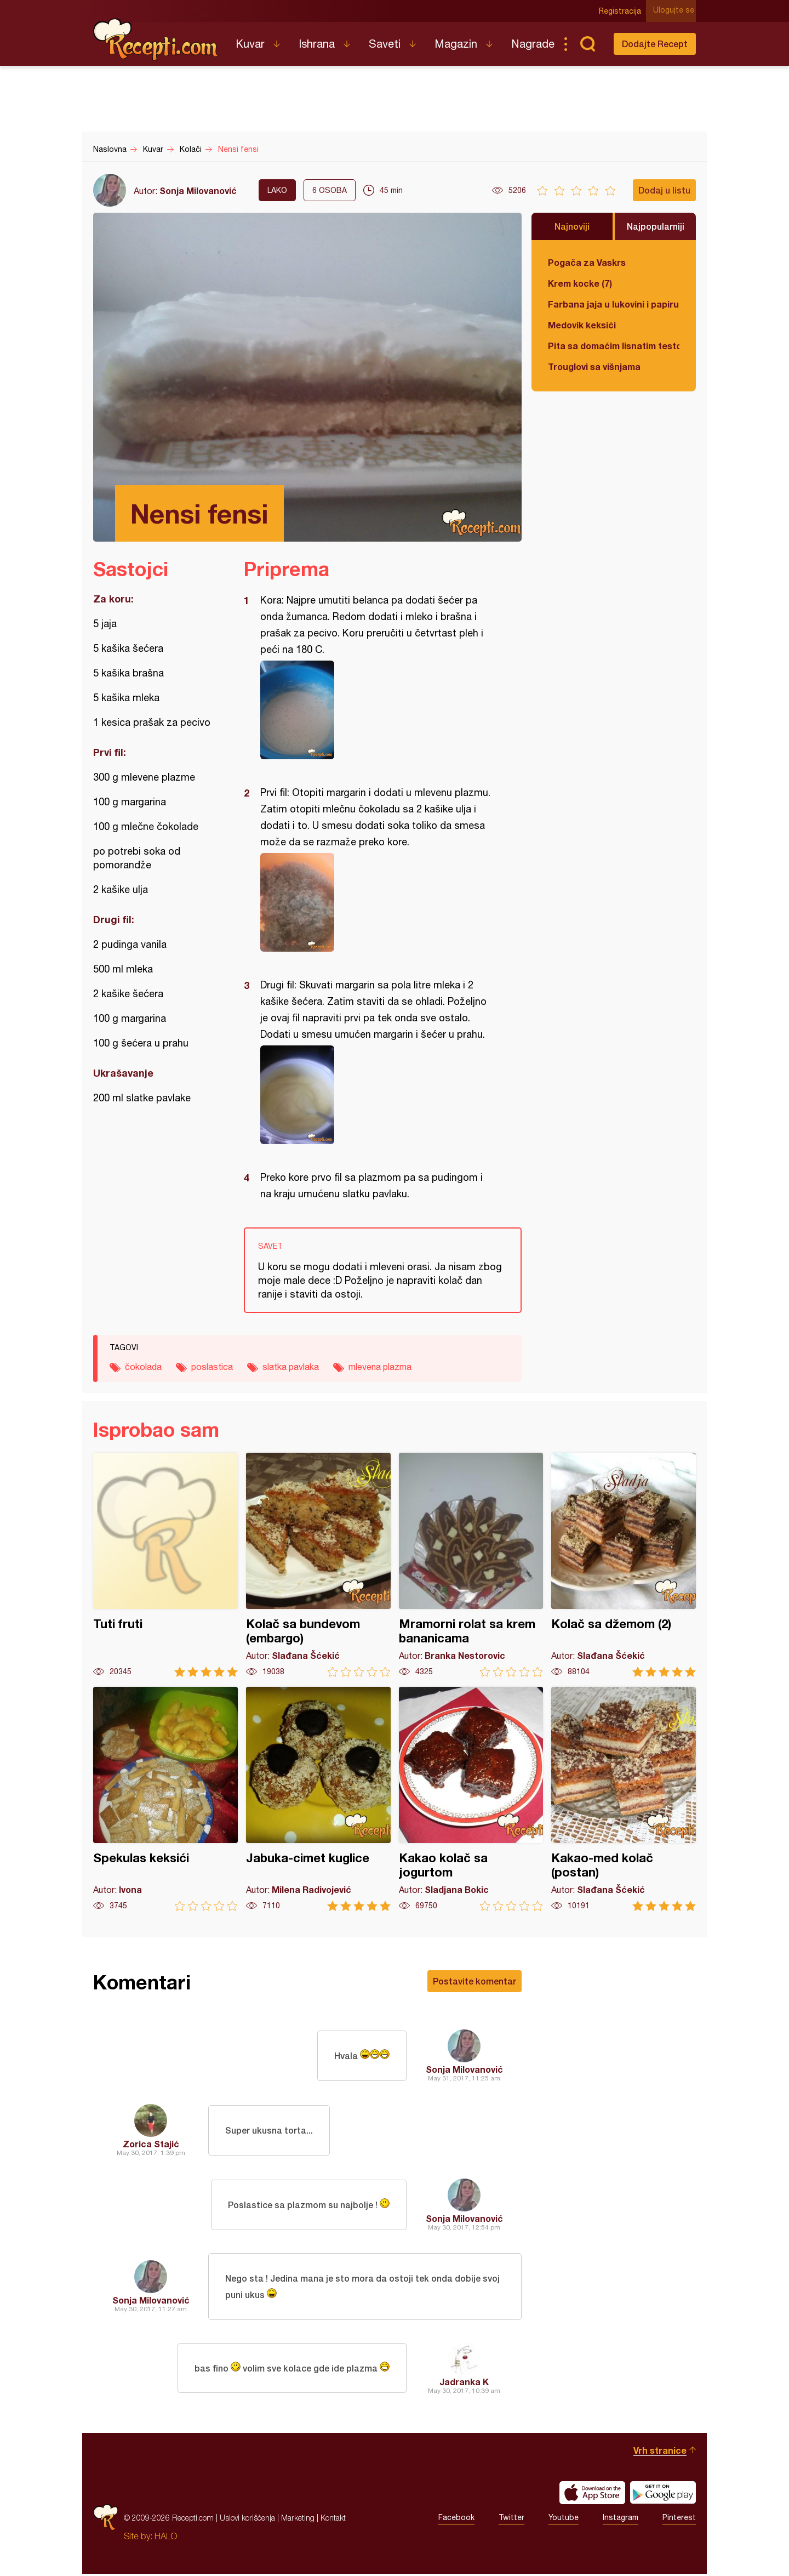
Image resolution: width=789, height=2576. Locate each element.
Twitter (511, 2520)
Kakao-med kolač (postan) (623, 1799)
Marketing (298, 2519)
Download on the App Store (592, 2494)
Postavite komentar (474, 1981)
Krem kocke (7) (580, 283)
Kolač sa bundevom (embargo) (318, 1565)
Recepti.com (156, 39)
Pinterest (679, 2520)
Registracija (622, 11)
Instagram (620, 2520)
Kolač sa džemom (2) (623, 1565)
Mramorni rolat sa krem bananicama (471, 1565)
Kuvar (250, 43)
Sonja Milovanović (198, 190)
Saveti (385, 43)
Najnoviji (572, 226)
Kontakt (333, 2519)
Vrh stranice (660, 2452)
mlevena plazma (379, 1367)
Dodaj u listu (664, 190)
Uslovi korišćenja (247, 2519)
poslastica (212, 1367)
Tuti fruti (165, 1565)
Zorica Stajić (151, 2144)
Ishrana (317, 43)
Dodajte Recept (655, 43)
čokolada (143, 1367)
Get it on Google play (663, 2494)
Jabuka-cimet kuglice (318, 1799)
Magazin (455, 43)
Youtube (563, 2520)
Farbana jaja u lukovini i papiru (613, 304)
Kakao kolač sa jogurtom (471, 1799)
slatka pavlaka (290, 1367)
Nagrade (532, 43)
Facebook (456, 2520)
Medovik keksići (582, 325)
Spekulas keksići (165, 1799)
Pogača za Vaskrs (587, 262)
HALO (166, 2538)
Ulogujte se (675, 11)
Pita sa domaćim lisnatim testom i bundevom (613, 345)
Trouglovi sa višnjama (594, 366)
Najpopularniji (655, 226)
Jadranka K (464, 2384)
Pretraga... (587, 44)
